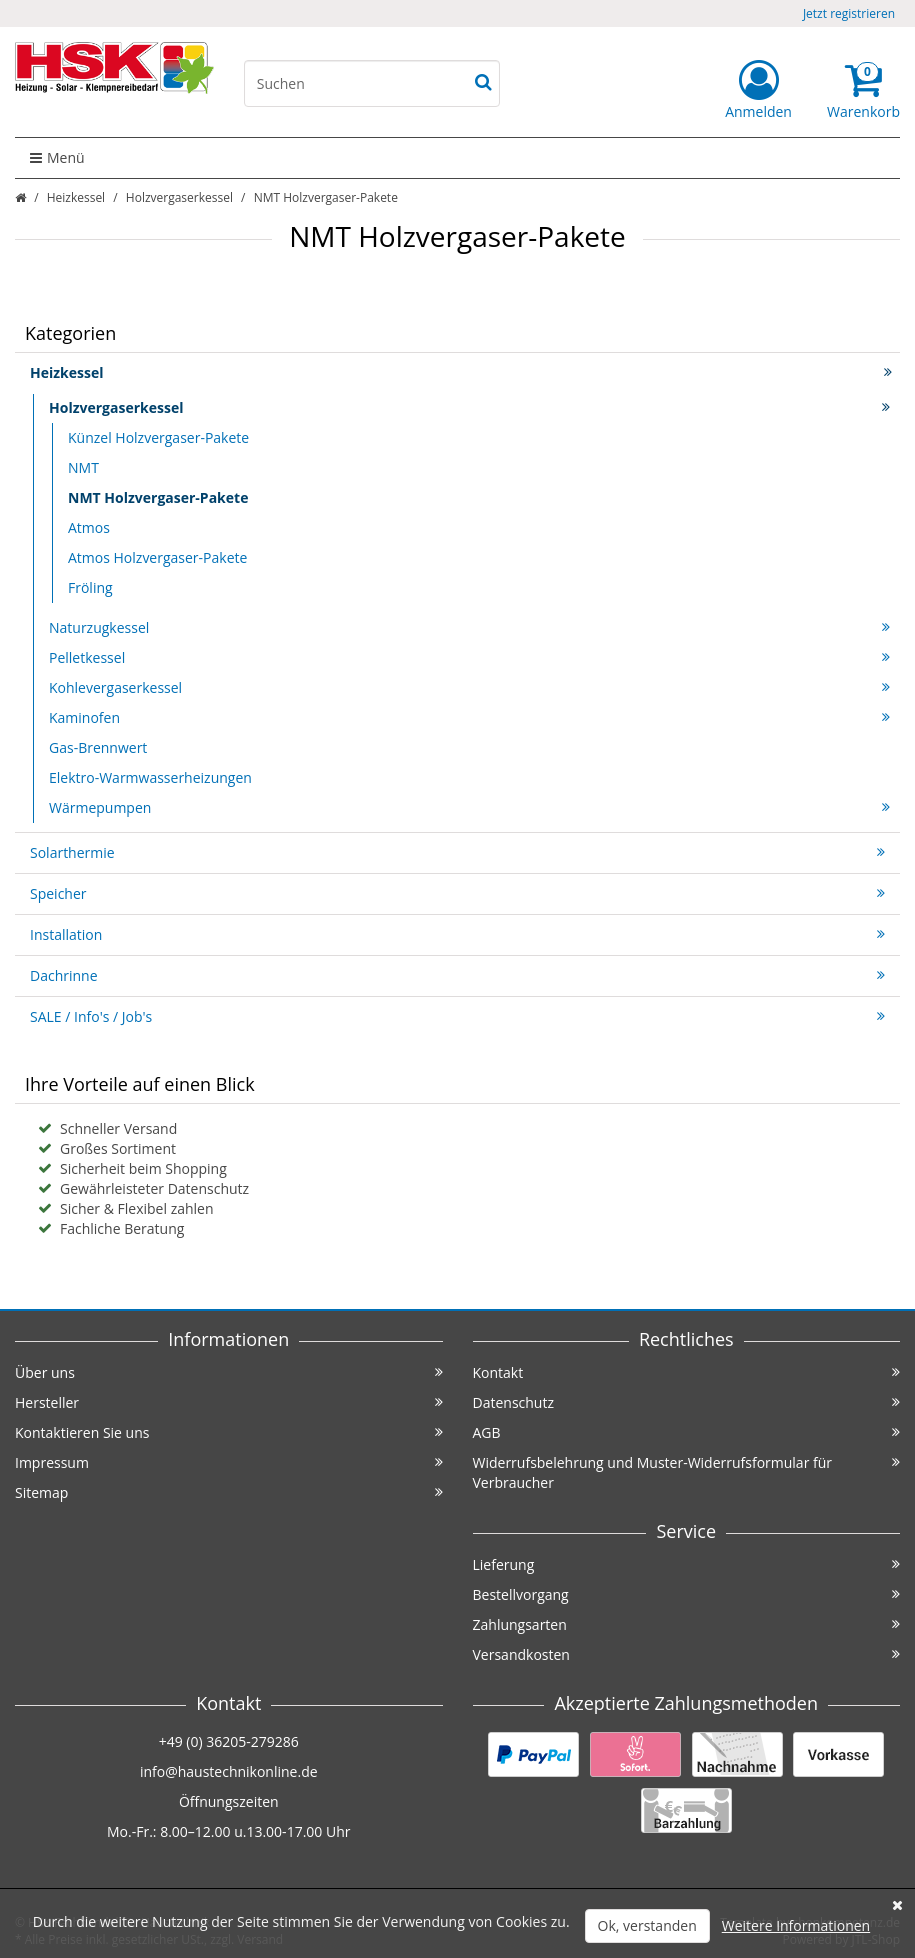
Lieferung (687, 1564)
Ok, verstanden (647, 1925)
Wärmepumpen (469, 807)
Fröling (90, 587)
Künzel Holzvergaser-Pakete (158, 437)
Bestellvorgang (687, 1594)
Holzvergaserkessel (179, 197)
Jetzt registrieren (849, 13)
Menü (57, 157)
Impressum (229, 1462)
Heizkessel (76, 197)
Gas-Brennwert (98, 747)
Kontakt (687, 1372)
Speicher (457, 893)
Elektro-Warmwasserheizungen (150, 777)
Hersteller (229, 1402)
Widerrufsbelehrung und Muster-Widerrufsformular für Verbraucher (687, 1472)
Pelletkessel (469, 657)
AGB (687, 1432)
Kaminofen (469, 717)
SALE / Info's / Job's (457, 1016)
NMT (83, 467)
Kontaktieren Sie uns (229, 1432)
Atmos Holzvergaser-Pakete (157, 557)
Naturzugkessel (469, 627)
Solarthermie (457, 852)
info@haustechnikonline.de (229, 1771)
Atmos (89, 527)
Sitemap (229, 1492)
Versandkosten (687, 1654)
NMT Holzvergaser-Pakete (158, 497)
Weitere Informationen (796, 1925)
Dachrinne (457, 975)
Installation (457, 934)
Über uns (229, 1372)
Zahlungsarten (687, 1624)
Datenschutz (687, 1402)
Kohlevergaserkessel (469, 687)
